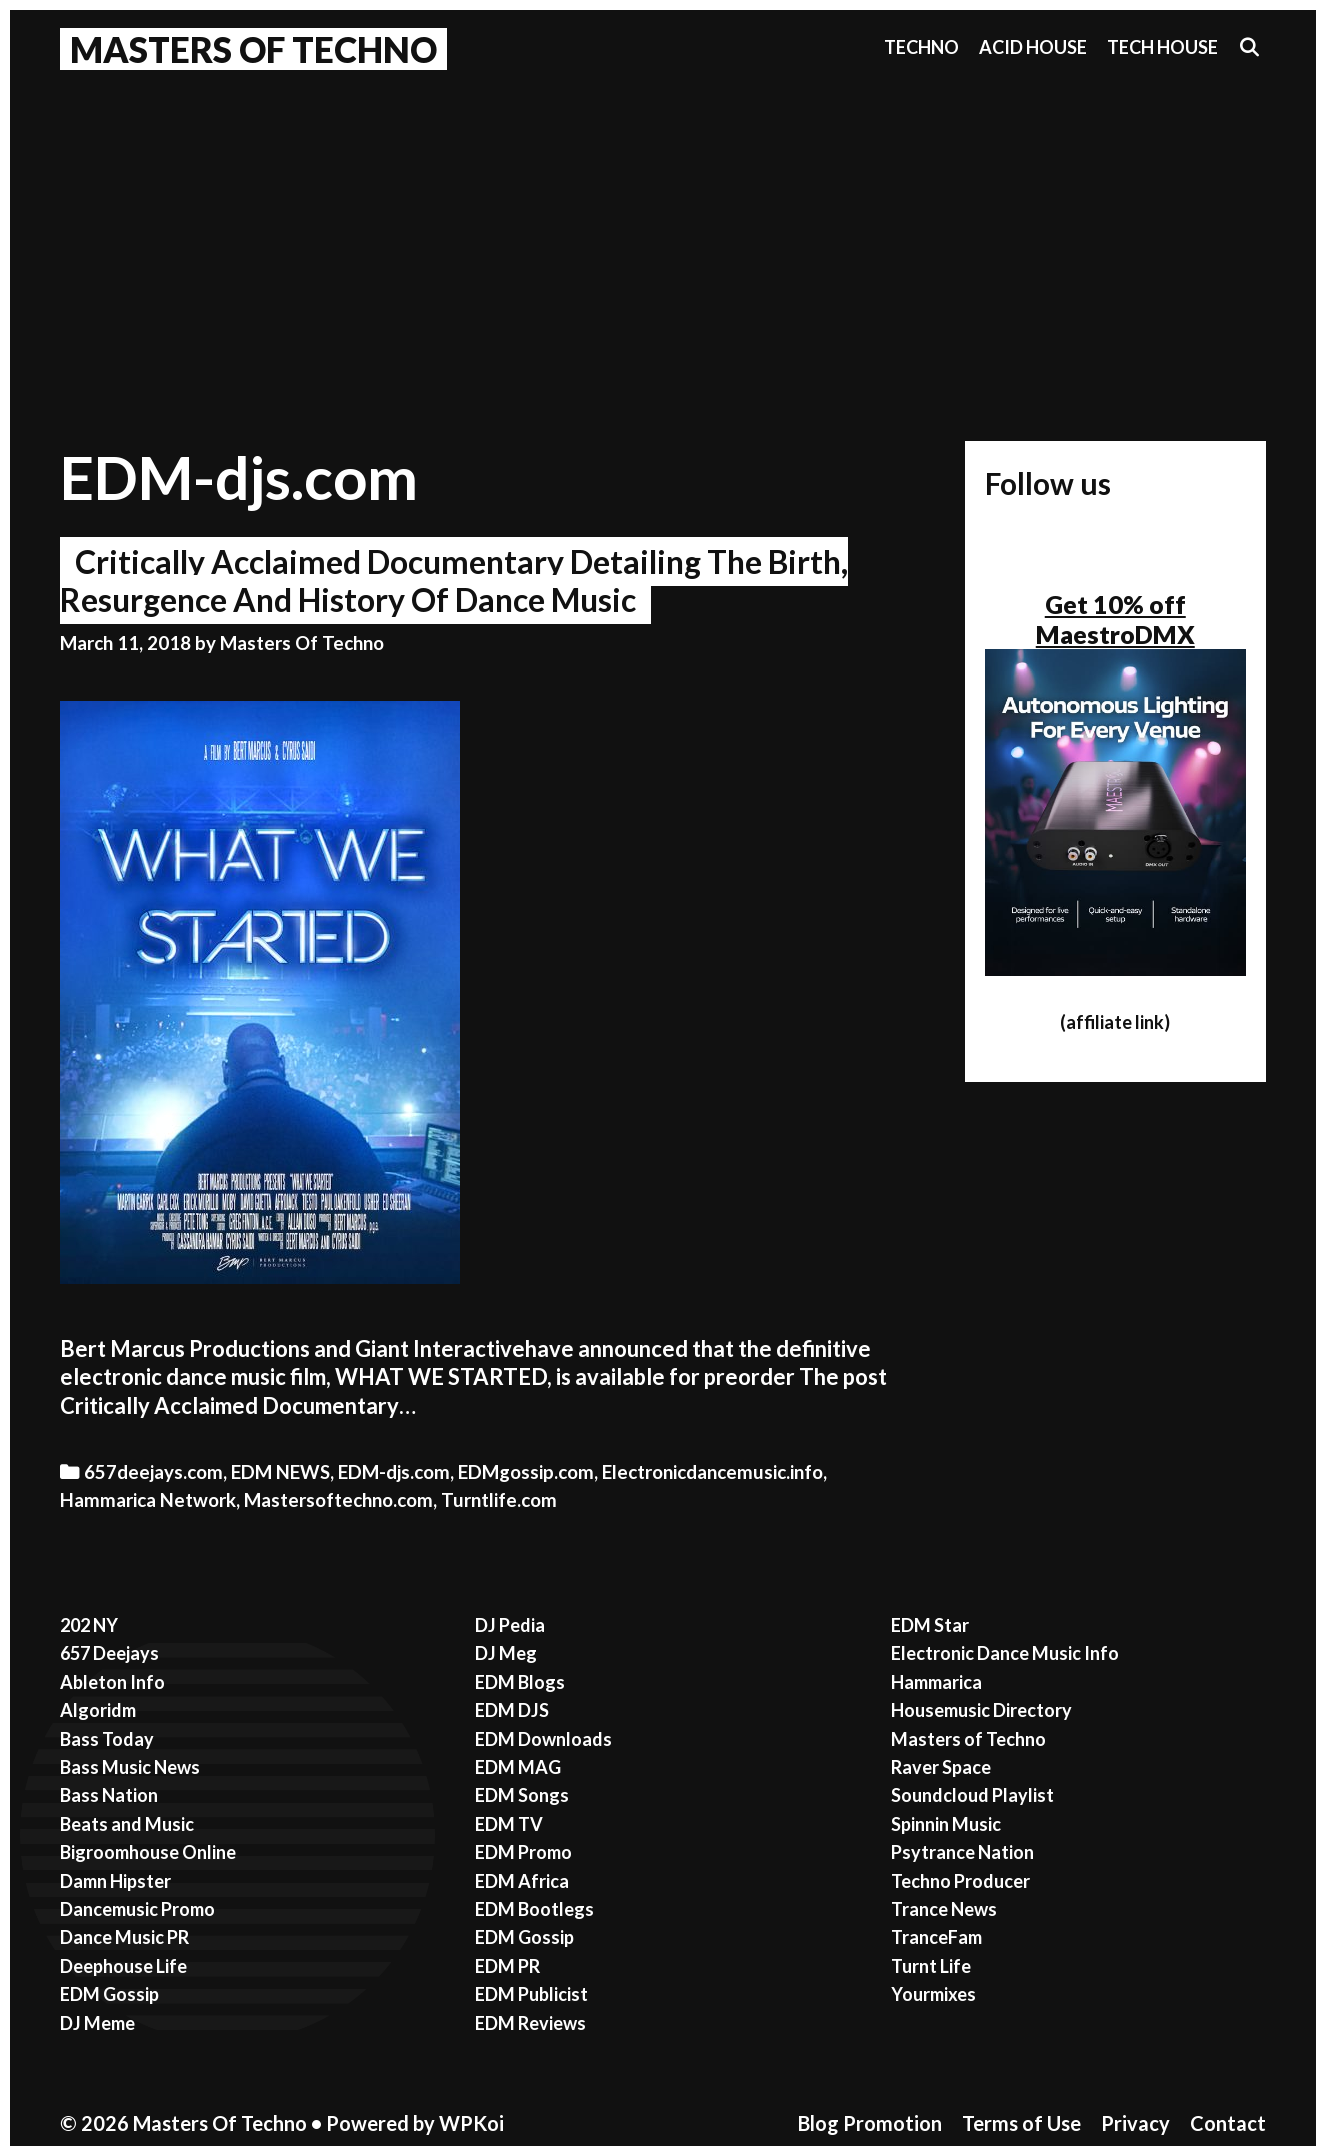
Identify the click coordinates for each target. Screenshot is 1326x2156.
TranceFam (936, 1937)
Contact (1228, 2123)
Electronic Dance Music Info (1005, 1653)
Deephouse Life (123, 1966)
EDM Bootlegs (534, 1909)
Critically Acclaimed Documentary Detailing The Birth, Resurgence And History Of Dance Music (454, 580)
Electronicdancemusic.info (712, 1472)
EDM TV (509, 1824)
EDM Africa (522, 1881)
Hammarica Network (148, 1500)
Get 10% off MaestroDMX (1115, 619)
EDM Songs (522, 1795)
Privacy (1135, 2123)
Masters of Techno (968, 1739)
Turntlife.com (499, 1500)
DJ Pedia (510, 1625)
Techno (921, 47)
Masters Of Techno (253, 49)
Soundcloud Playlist (972, 1795)
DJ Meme (97, 2023)
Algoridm (98, 1710)
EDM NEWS (280, 1472)
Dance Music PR (124, 1937)
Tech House (1162, 47)
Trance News (944, 1909)
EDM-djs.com (394, 1472)
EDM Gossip (109, 1994)
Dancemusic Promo (137, 1909)
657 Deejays (109, 1653)
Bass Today (107, 1739)
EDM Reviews (530, 2023)
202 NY (89, 1625)
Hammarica (936, 1682)
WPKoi (471, 2123)
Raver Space (941, 1767)
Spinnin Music (946, 1824)
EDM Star (930, 1625)
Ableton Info (112, 1682)
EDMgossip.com (526, 1472)
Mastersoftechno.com (338, 1500)
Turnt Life (931, 1966)
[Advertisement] (663, 231)
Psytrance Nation (962, 1852)
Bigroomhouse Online (148, 1852)
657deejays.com (153, 1472)
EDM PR (507, 1966)
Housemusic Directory (981, 1710)
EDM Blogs (520, 1682)
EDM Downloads (543, 1739)
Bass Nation (109, 1795)
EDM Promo (523, 1852)
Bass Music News (130, 1767)
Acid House (1033, 47)
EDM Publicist (531, 1994)
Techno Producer (960, 1881)
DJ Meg (506, 1653)
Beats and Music (127, 1824)
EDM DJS (512, 1710)
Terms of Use (1021, 2123)
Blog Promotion (870, 2123)
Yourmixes (933, 1994)
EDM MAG (518, 1767)
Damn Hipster (115, 1881)
